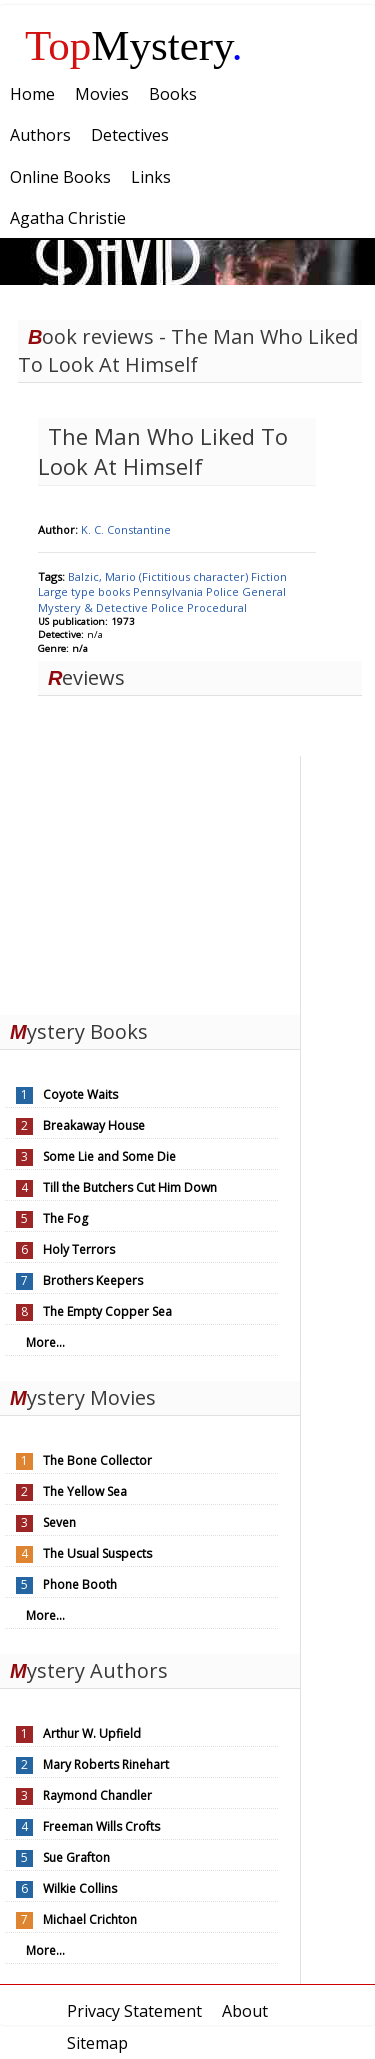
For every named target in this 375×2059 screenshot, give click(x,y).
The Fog (65, 1218)
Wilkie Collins (80, 1888)
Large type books (85, 591)
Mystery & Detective (94, 607)
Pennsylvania (169, 591)
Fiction (269, 576)
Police (224, 591)
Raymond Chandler (97, 1795)
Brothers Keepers (93, 1280)
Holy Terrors (79, 1249)
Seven (59, 1522)
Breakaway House (94, 1125)
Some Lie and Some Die (109, 1156)
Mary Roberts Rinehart (106, 1764)
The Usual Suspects (97, 1553)
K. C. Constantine (126, 529)
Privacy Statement (134, 2011)
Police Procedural (199, 607)
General (264, 591)
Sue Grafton (76, 1857)
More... (45, 1342)
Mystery (134, 45)
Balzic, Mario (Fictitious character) (159, 576)
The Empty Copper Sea (107, 1311)
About (245, 2011)
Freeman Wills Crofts (101, 1826)
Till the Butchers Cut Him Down (130, 1187)
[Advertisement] (150, 881)
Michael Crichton (90, 1919)
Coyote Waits (80, 1094)
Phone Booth (80, 1584)
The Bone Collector (97, 1460)
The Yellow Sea (85, 1491)
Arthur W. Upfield (92, 1733)
